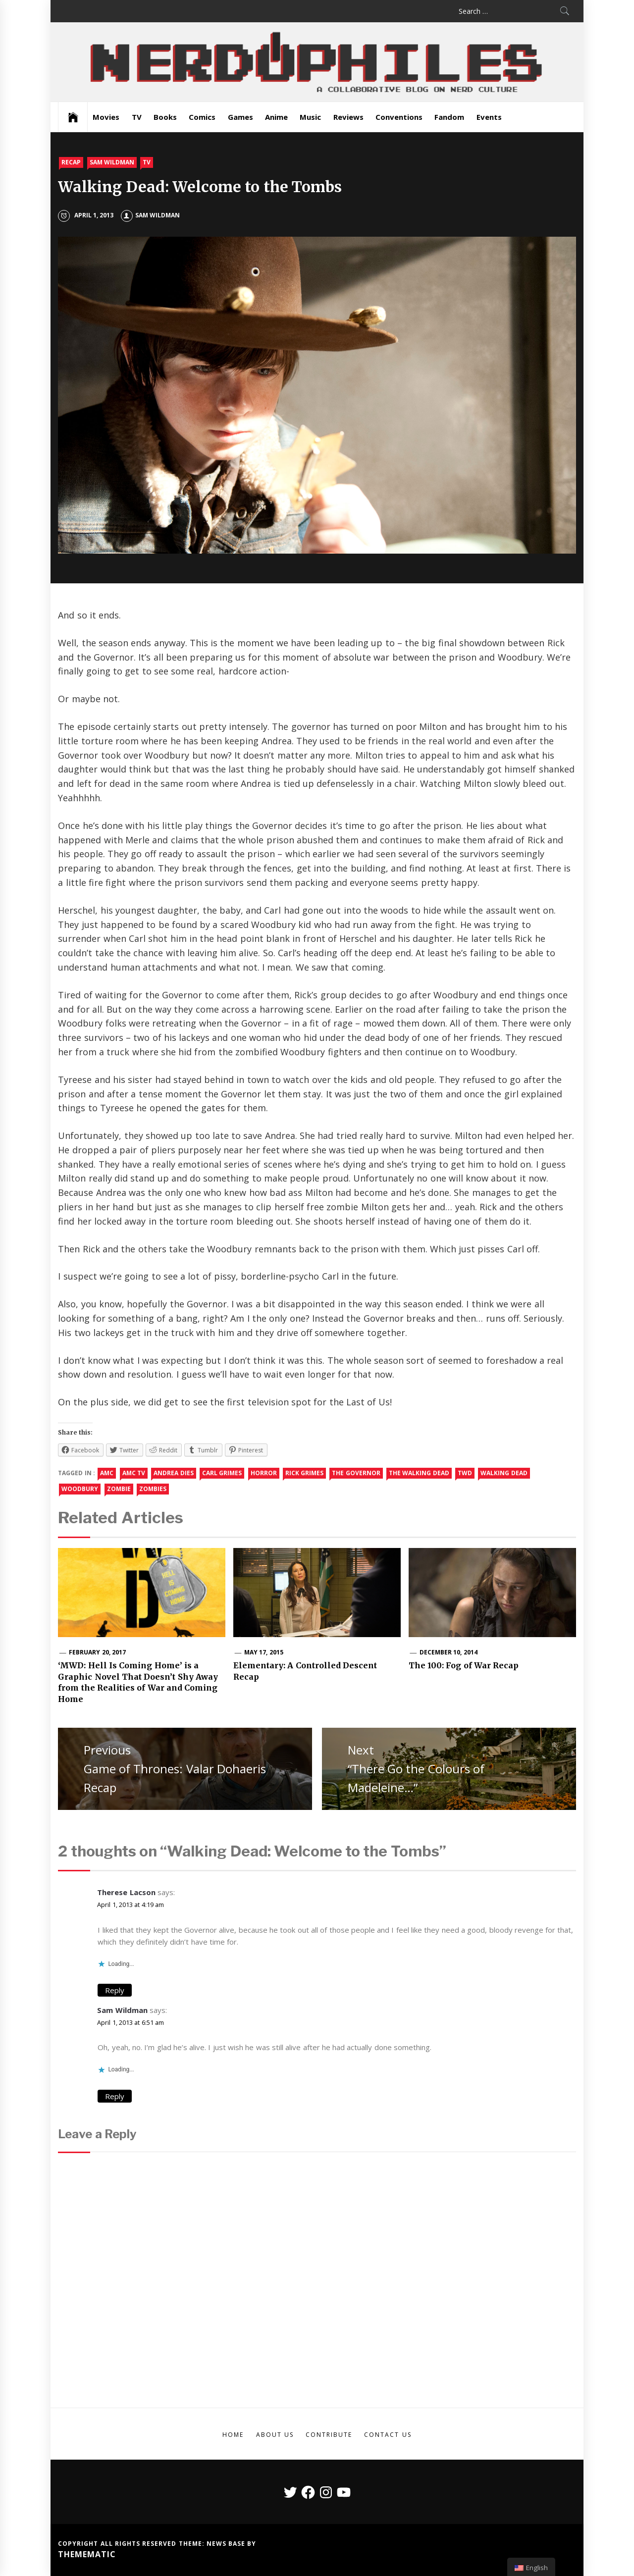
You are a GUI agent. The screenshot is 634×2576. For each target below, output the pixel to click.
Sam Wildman (112, 162)
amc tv (133, 1473)
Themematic (87, 2554)
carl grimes (222, 1473)
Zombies (152, 1489)
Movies (106, 117)
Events (489, 117)
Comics (202, 117)
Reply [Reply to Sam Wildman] (114, 2096)
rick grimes (304, 1473)
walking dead (503, 1473)
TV (137, 117)
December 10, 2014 (448, 1652)
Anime (276, 117)
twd (465, 1473)
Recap (71, 162)
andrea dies (173, 1473)
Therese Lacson (126, 1892)
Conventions (399, 117)
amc (106, 1473)
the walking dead (419, 1473)
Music (310, 117)
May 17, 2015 (263, 1652)
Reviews (348, 117)
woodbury (79, 1489)
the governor (356, 1473)
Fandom (449, 117)
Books (165, 117)
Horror (264, 1473)
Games (240, 117)
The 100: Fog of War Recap (464, 1665)
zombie (119, 1489)
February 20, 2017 (97, 1652)
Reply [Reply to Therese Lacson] (114, 1990)
